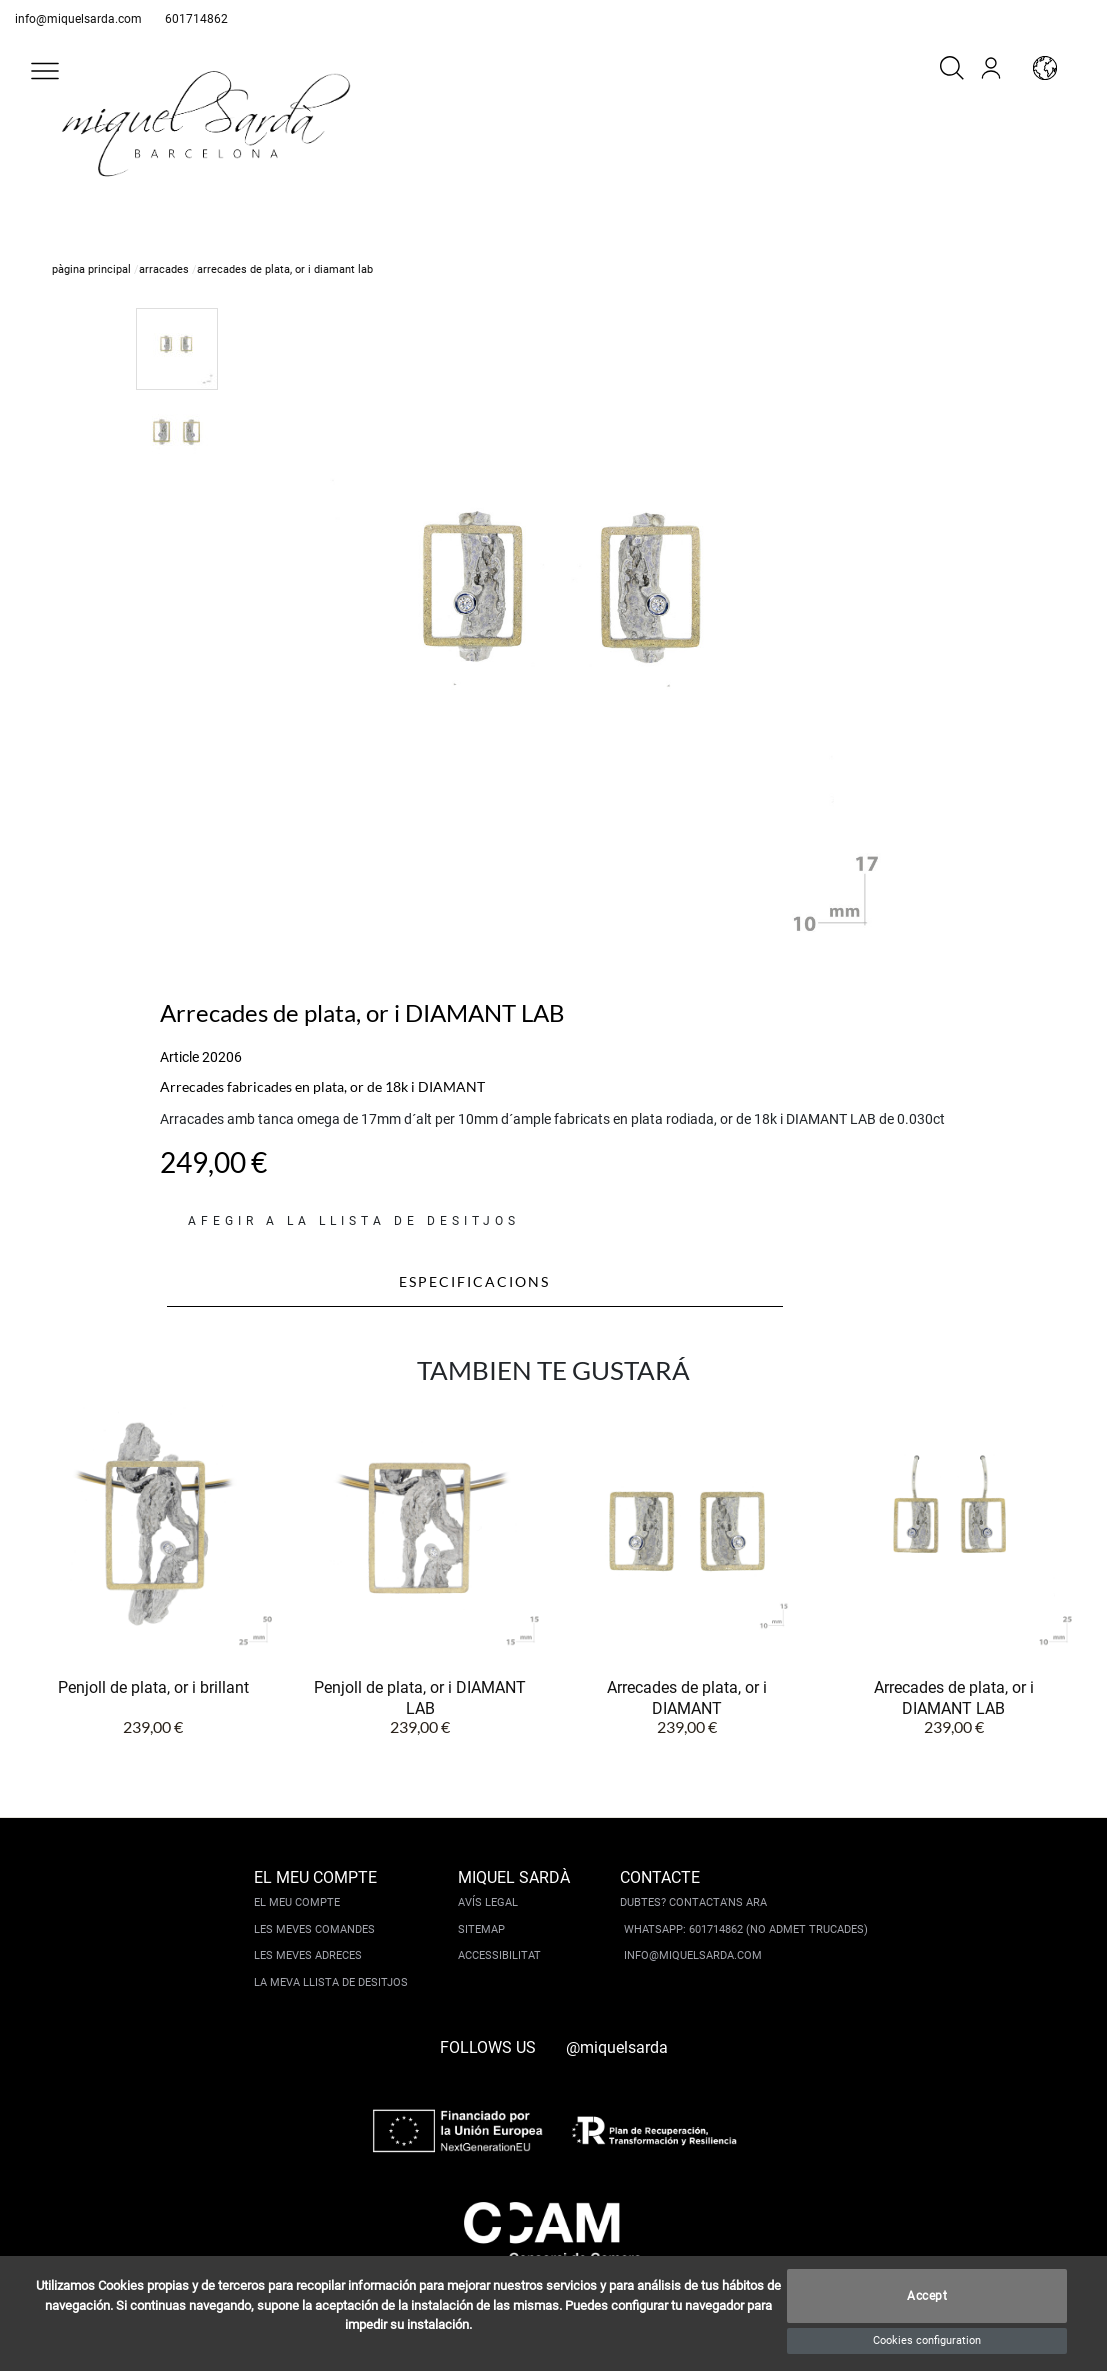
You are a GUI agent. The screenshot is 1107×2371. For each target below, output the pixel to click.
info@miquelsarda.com (78, 19)
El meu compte (297, 1902)
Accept (927, 2296)
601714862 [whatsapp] (196, 19)
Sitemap (481, 1929)
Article (179, 1057)
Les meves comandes (314, 1929)
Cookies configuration (927, 2340)
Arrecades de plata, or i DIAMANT (687, 1697)
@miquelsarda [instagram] (617, 2047)
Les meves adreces (308, 1955)
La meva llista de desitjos (331, 1982)
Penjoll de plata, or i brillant (153, 1687)
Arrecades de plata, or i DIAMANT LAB (954, 1697)
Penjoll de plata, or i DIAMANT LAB (420, 1697)
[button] (45, 71)
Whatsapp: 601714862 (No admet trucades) (746, 1929)
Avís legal (488, 1902)
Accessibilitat (499, 1955)
